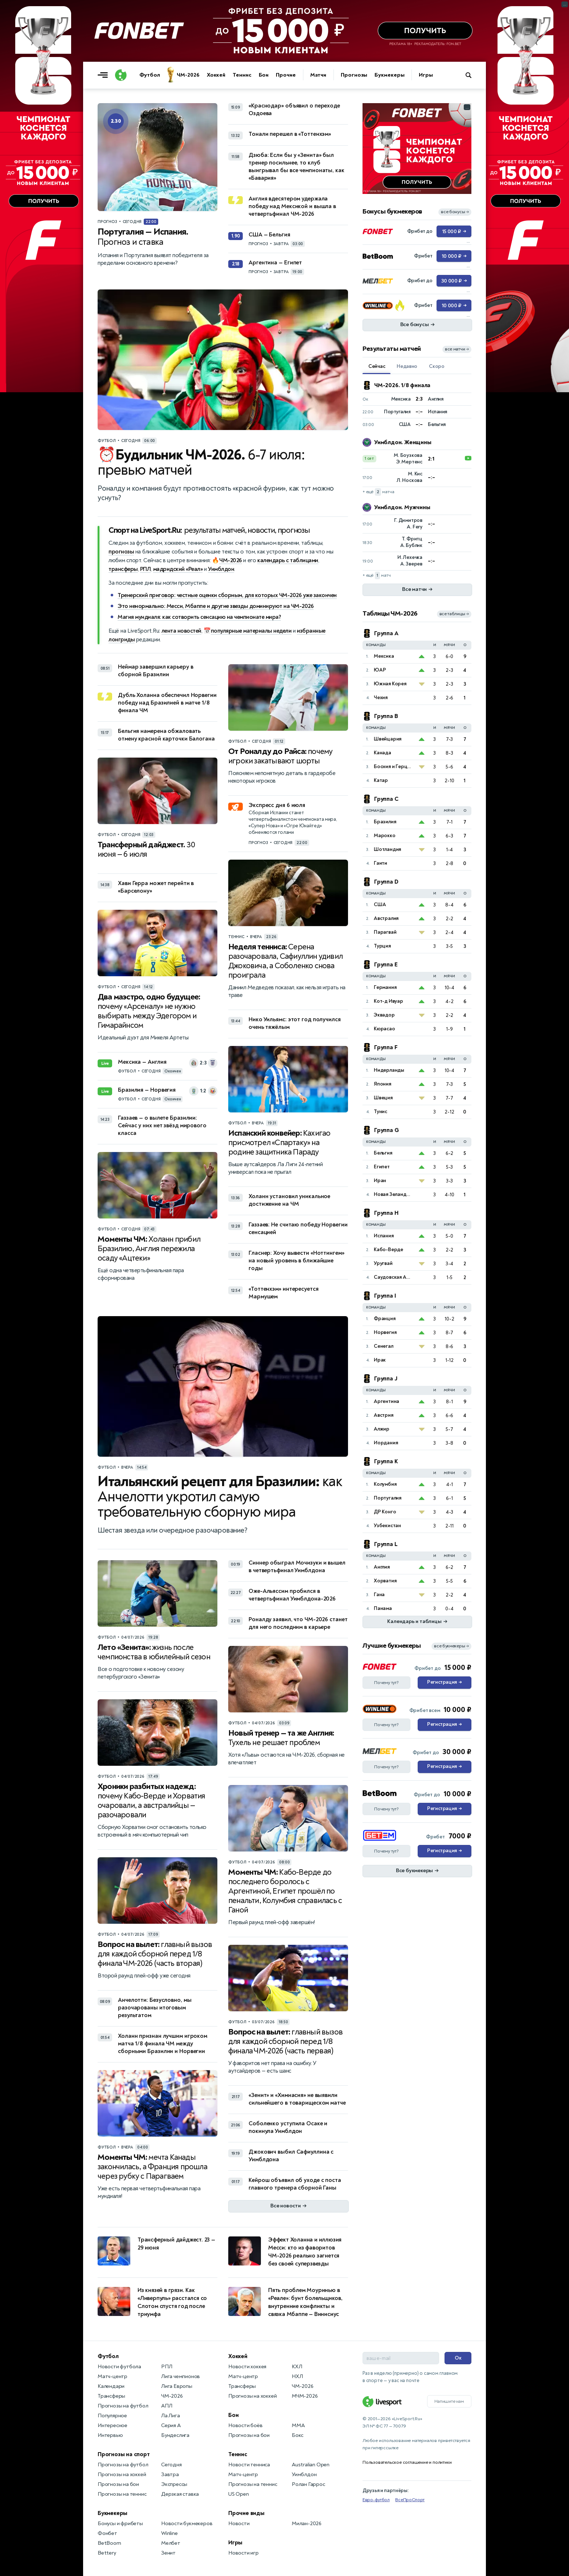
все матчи (457, 349)
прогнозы (121, 551)
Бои (264, 75)
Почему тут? (386, 1682)
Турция (382, 946)
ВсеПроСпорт (410, 2500)
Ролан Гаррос (308, 2484)
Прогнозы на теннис (122, 2494)
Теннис (242, 75)
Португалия (387, 1498)
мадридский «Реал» (178, 569)
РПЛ (145, 569)
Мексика (384, 656)
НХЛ (297, 2376)
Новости (239, 2523)
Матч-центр (112, 2376)
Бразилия (385, 822)
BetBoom (109, 2543)
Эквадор (384, 1015)
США (380, 904)
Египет (382, 1167)
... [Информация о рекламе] (467, 107)
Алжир (381, 1429)
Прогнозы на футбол (123, 2405)
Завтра (170, 2474)
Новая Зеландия (393, 1194)
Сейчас (376, 366)
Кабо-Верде (388, 1249)
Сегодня (171, 2464)
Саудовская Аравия (394, 1277)
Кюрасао (384, 1029)
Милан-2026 (307, 2523)
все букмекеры (451, 1646)
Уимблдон (221, 569)
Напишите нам (449, 2401)
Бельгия (383, 1153)
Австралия (386, 918)
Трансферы (111, 2396)
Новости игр (243, 2552)
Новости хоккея (247, 2366)
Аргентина (386, 1401)
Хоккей (216, 75)
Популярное (112, 2415)
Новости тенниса (249, 2464)
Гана (379, 1594)
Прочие (285, 75)
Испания (384, 1236)
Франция (385, 1318)
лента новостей (181, 630)
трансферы (123, 569)
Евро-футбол (376, 2500)
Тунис (380, 1111)
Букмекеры (389, 75)
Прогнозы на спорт (124, 2454)
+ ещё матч (377, 575)
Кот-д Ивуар (388, 1001)
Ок (458, 2358)
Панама (383, 1608)
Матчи (318, 75)
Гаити (380, 863)
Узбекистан (387, 1525)
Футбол (149, 75)
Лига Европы (176, 2386)
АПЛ (166, 2405)
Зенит (168, 2552)
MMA (298, 2425)
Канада (382, 753)
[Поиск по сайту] (472, 75)
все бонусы (455, 212)
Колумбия (385, 1484)
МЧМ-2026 (305, 2396)
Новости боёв (245, 2425)
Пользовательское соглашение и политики (407, 2462)
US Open (238, 2494)
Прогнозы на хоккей (122, 2474)
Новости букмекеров (186, 2523)
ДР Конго (385, 1512)
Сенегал (383, 1346)
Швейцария (387, 739)
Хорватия (385, 1581)
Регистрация (444, 1682)
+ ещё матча (378, 492)
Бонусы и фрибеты (120, 2523)
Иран (380, 1180)
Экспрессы (174, 2484)
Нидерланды (389, 1070)
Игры (426, 75)
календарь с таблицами (287, 560)
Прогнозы (354, 75)
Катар (381, 780)
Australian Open (310, 2464)
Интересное (112, 2425)
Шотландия (387, 849)
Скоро (437, 366)
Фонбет (107, 2533)
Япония (382, 1084)
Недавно (407, 366)
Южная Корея (390, 684)
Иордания (386, 1443)
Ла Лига (170, 2415)
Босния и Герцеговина (394, 766)
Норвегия (385, 1332)
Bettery (107, 2552)
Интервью (110, 2435)
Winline (169, 2533)
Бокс (297, 2435)
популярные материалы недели (251, 630)
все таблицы (454, 614)
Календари (111, 2386)
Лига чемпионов (180, 2376)
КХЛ (297, 2366)
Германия (385, 987)
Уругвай (383, 1263)
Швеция (383, 1098)
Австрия (383, 1415)
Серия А (171, 2425)
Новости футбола (119, 2366)
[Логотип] (120, 75)
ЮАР (380, 670)
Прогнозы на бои (118, 2484)
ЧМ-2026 (188, 75)
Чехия (381, 697)
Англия (382, 1567)
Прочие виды (246, 2513)
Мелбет (170, 2543)
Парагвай (385, 932)
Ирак (380, 1360)
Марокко (385, 835)
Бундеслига (175, 2435)
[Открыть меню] (104, 75)
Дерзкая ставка (180, 2494)
